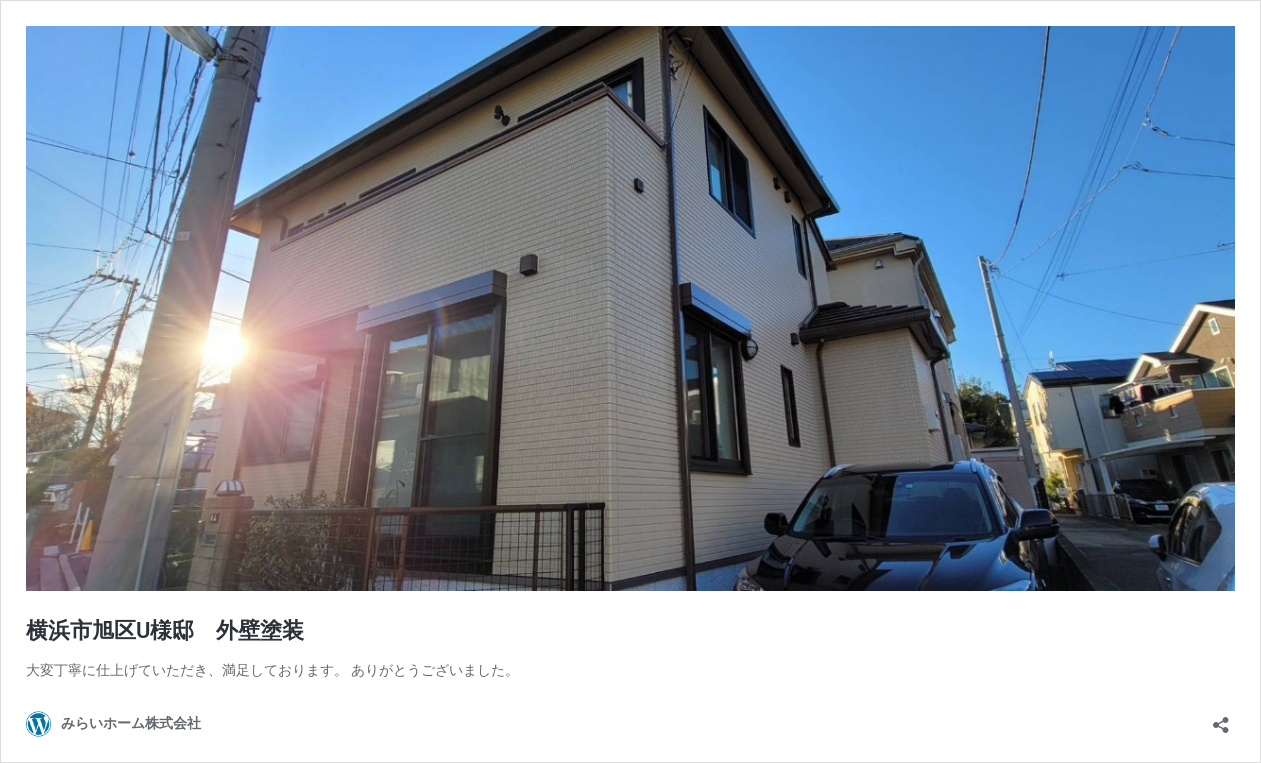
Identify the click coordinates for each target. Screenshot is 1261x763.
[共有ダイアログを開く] (1221, 718)
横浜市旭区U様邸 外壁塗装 (165, 630)
